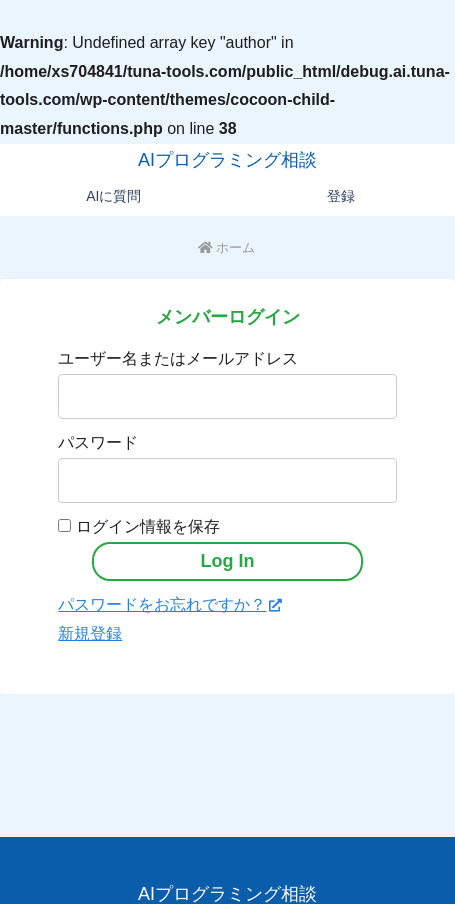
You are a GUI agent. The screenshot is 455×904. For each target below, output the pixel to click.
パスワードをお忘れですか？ (170, 604)
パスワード (98, 442)
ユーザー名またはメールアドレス (178, 358)
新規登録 (90, 633)
